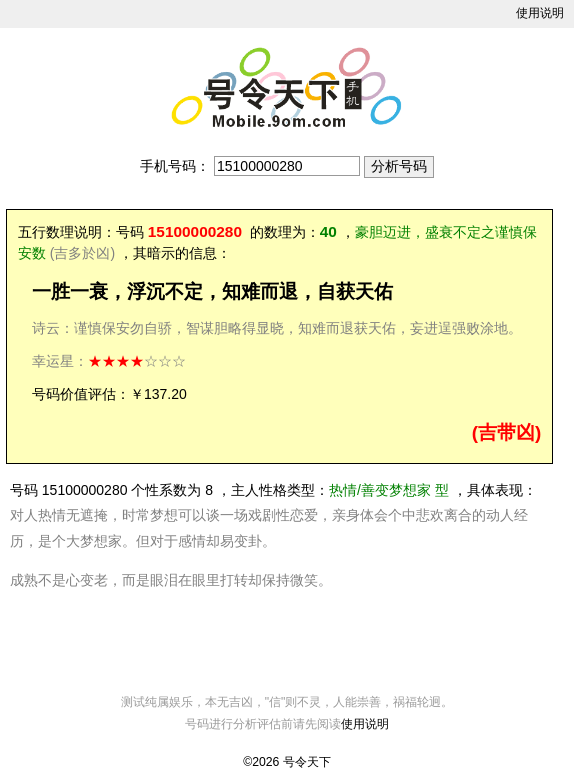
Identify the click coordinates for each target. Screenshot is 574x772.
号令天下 (307, 762)
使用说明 (540, 13)
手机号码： (175, 166)
